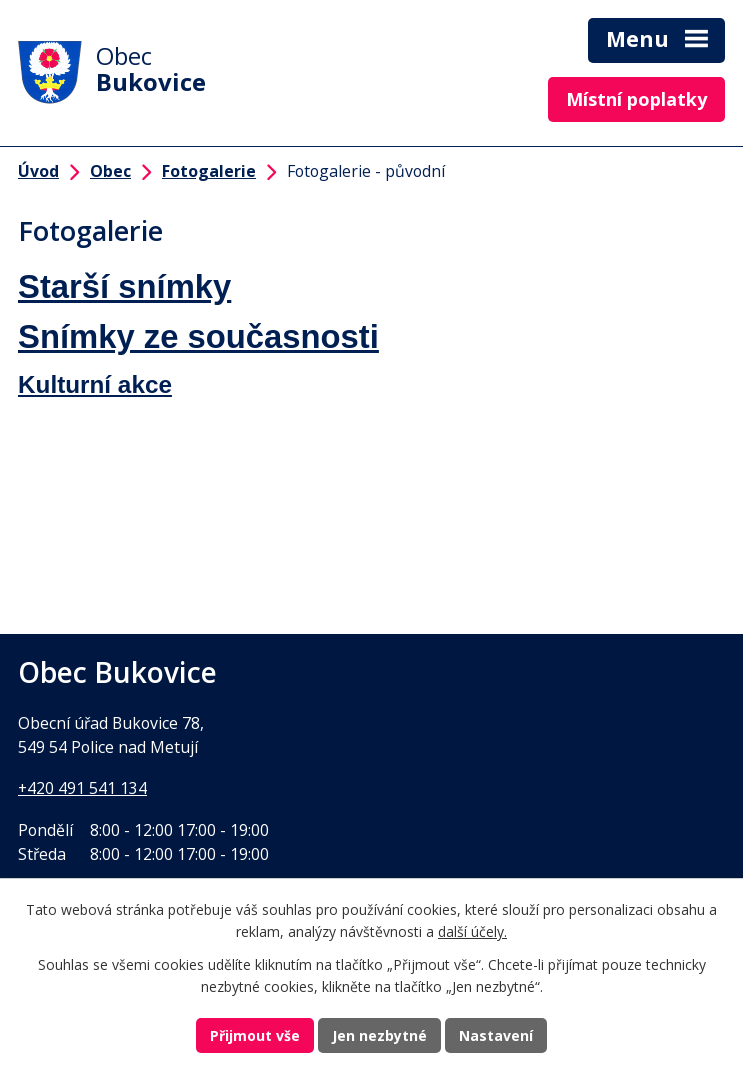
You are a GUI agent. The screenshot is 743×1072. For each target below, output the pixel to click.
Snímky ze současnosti (198, 336)
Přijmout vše (255, 1035)
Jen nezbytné (379, 1035)
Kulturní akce (95, 384)
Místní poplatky (636, 99)
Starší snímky (124, 286)
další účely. (472, 932)
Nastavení (496, 1035)
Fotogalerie (209, 171)
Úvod (38, 171)
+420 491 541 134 (82, 788)
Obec (110, 171)
